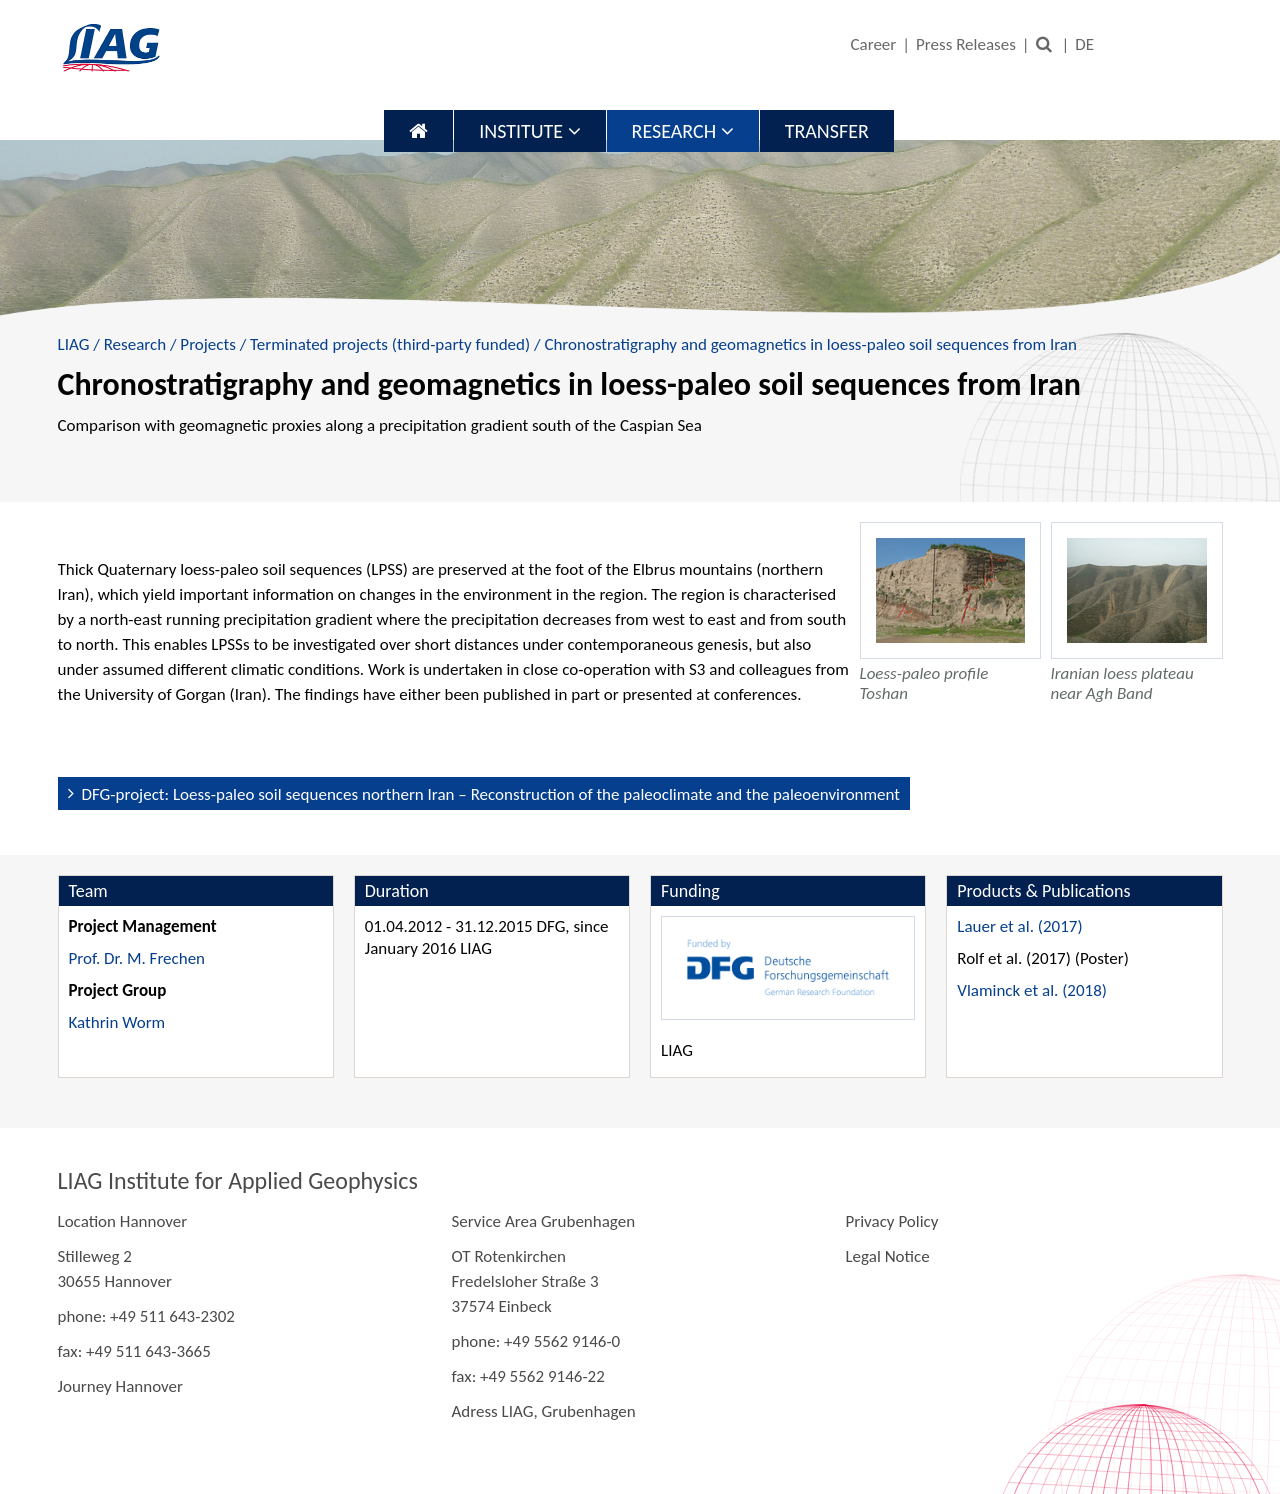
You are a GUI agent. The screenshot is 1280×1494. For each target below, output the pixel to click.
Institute (529, 131)
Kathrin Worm (117, 1022)
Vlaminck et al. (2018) (1032, 990)
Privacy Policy (891, 1221)
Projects (207, 344)
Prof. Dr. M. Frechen (137, 958)
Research (683, 131)
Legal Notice (887, 1256)
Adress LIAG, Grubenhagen (543, 1411)
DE (1084, 44)
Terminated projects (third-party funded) (390, 344)
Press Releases (966, 44)
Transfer (827, 131)
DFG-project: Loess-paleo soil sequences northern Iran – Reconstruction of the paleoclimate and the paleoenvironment (491, 794)
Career (873, 44)
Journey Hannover (120, 1386)
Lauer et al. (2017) (1019, 926)
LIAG (74, 344)
